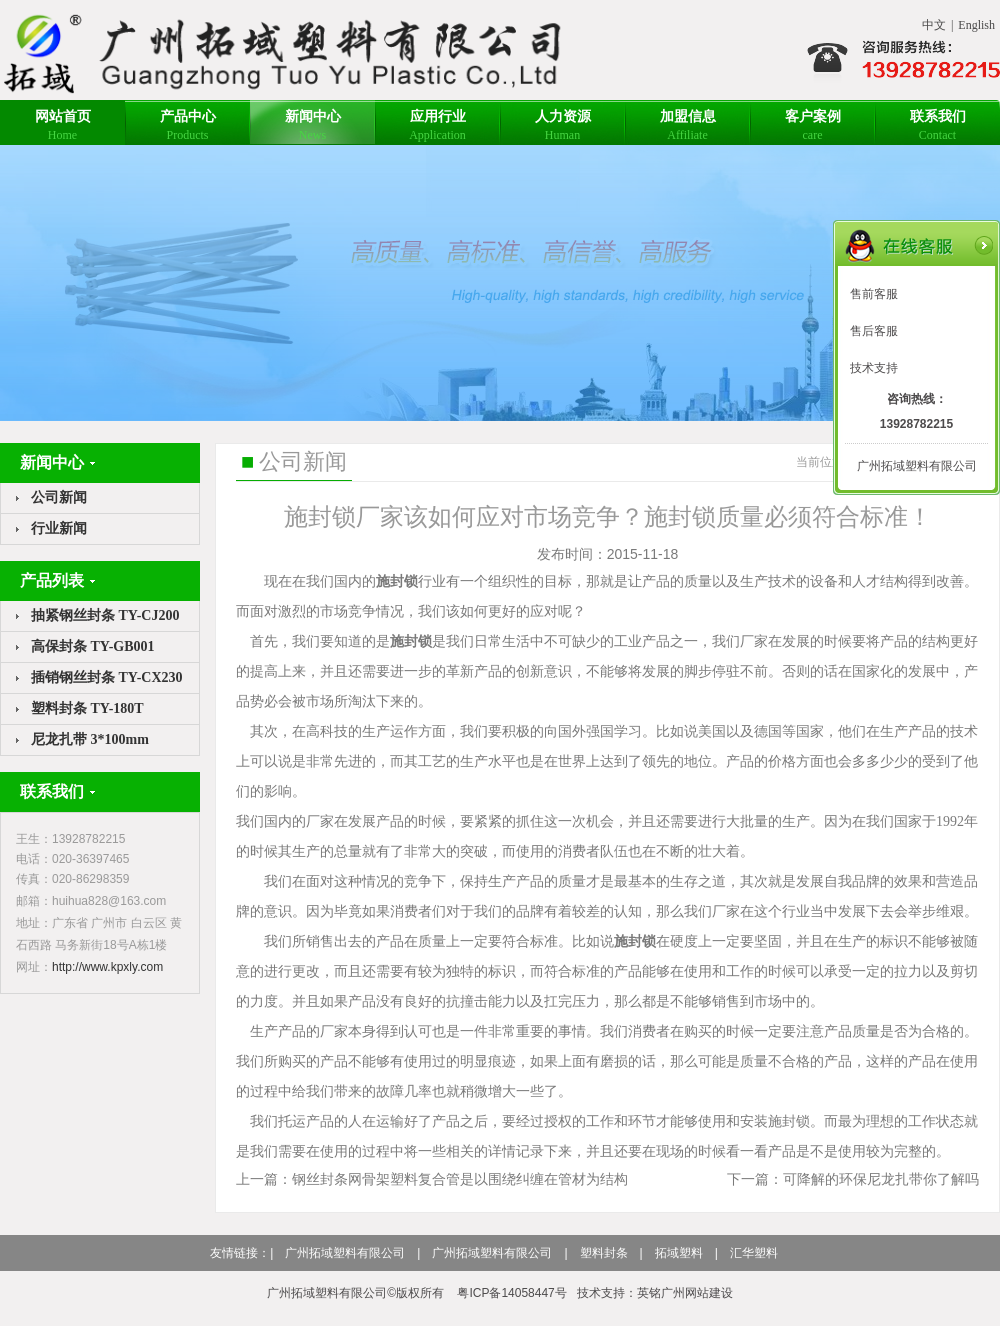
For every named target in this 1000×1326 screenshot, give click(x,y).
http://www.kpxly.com (107, 967)
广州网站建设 (697, 1293)
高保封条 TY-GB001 (93, 646)
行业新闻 (59, 528)
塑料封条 (604, 1253)
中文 (934, 25)
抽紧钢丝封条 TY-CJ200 (105, 615)
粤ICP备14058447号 (511, 1293)
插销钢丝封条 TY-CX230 (107, 677)
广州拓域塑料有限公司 (345, 1253)
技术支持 (874, 368)
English (976, 25)
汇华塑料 (754, 1253)
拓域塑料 (679, 1253)
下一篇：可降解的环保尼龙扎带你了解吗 (853, 1179)
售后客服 (874, 331)
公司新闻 (59, 497)
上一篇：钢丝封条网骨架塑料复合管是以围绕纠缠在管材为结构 (432, 1179)
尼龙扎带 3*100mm (90, 739)
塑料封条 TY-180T (87, 708)
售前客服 (874, 294)
